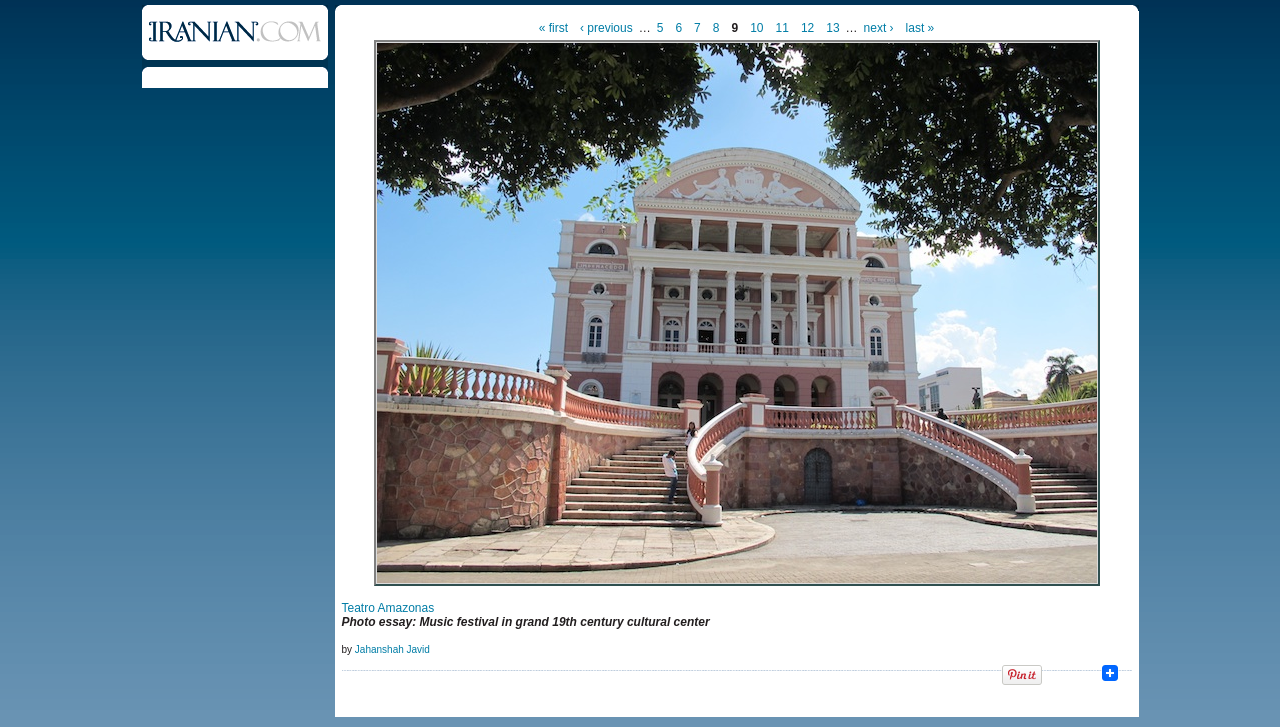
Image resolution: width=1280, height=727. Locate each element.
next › (879, 28)
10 (756, 28)
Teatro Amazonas (388, 608)
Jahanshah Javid (392, 649)
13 (832, 28)
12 (807, 28)
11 (782, 28)
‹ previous (606, 28)
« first (553, 28)
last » (920, 28)
